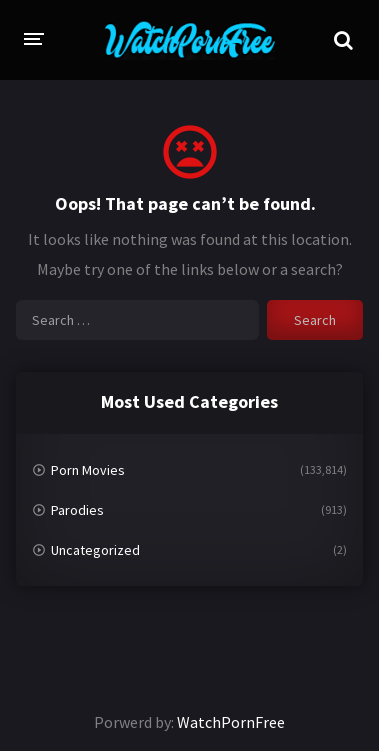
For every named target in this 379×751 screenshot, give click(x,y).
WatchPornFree (231, 722)
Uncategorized (95, 550)
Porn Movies (88, 470)
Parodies (77, 510)
